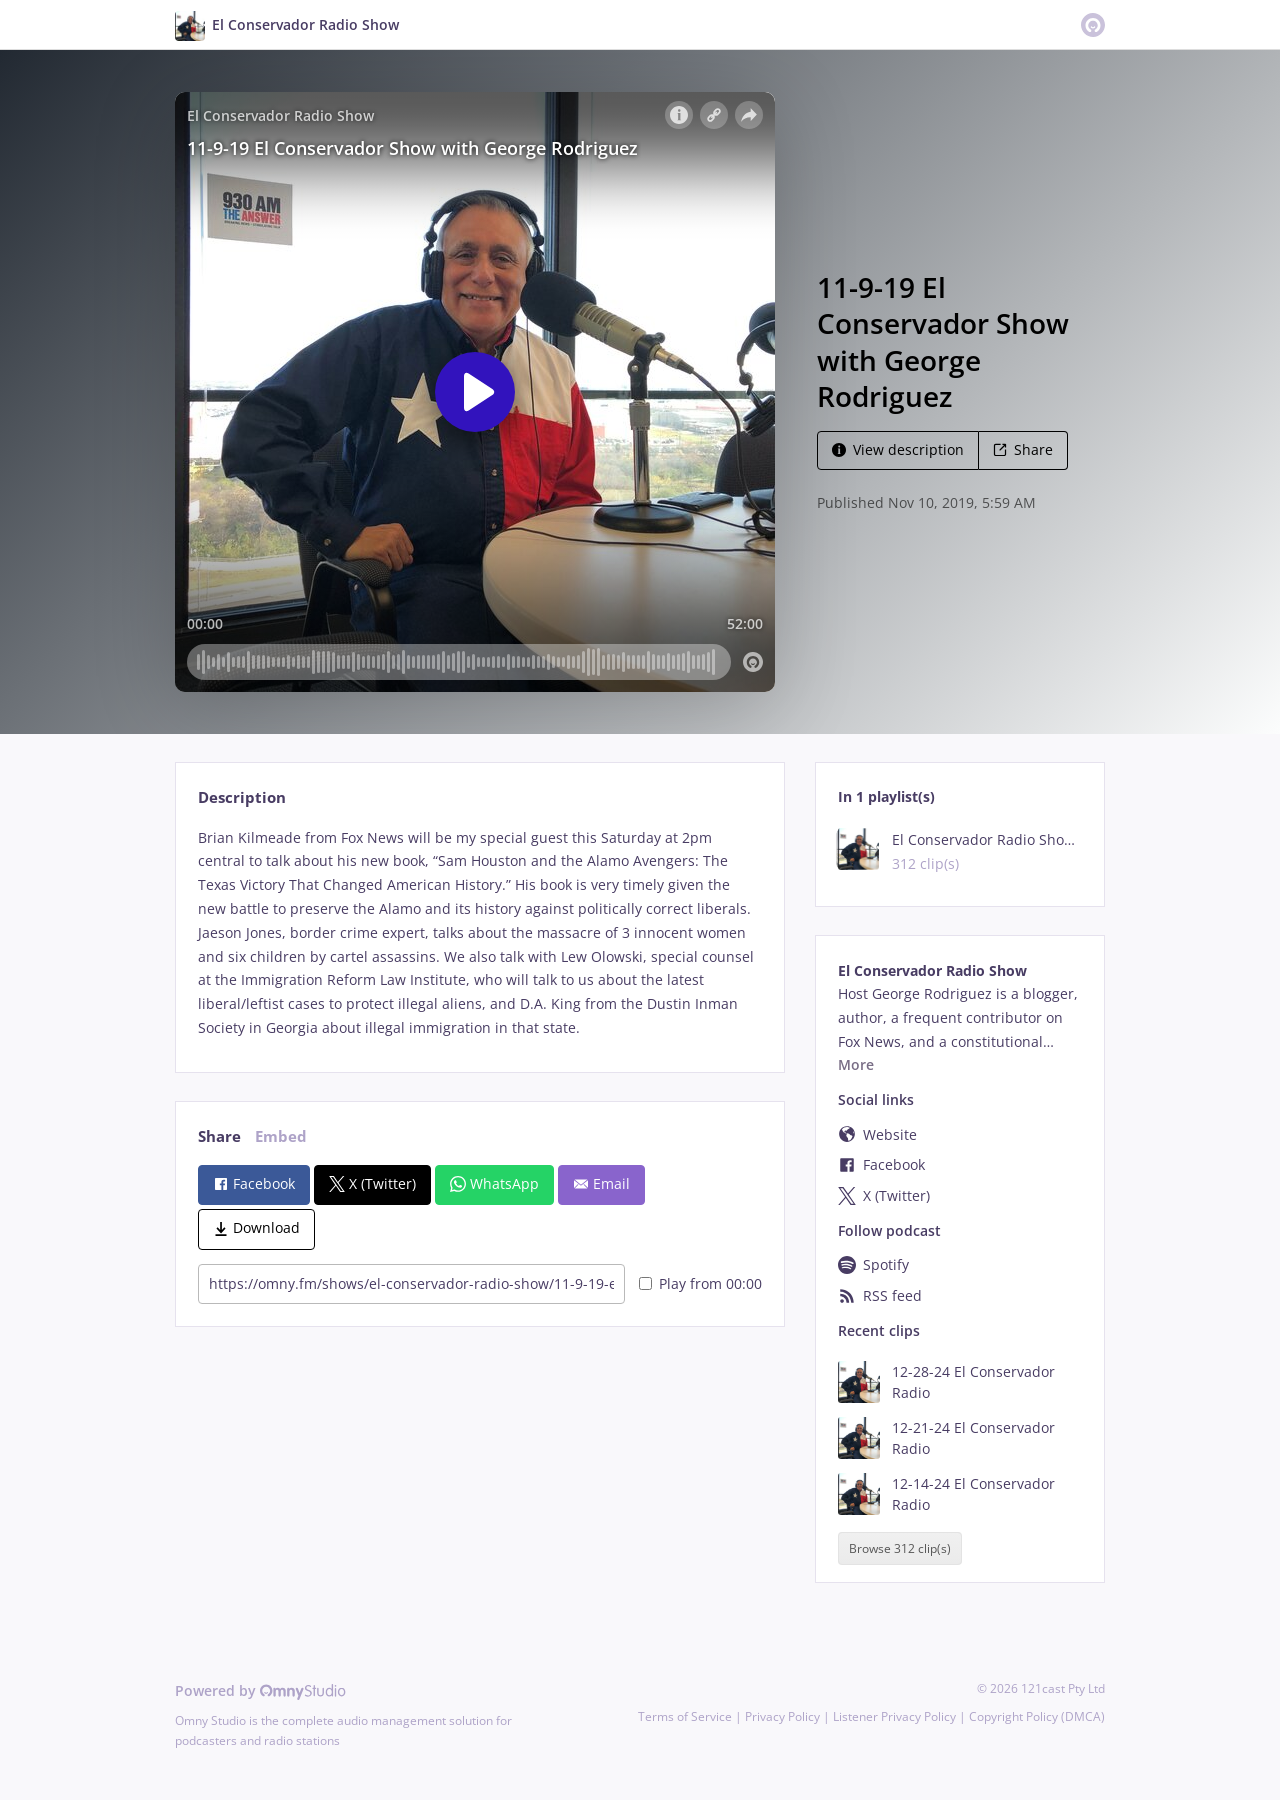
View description (898, 449)
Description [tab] (242, 797)
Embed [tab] (281, 1136)
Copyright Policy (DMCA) (1037, 1716)
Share (1023, 449)
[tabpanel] (479, 933)
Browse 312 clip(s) (900, 1548)
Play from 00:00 (700, 1283)
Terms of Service (685, 1716)
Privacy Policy (782, 1716)
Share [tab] (219, 1136)
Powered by (260, 1690)
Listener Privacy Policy (894, 1716)
